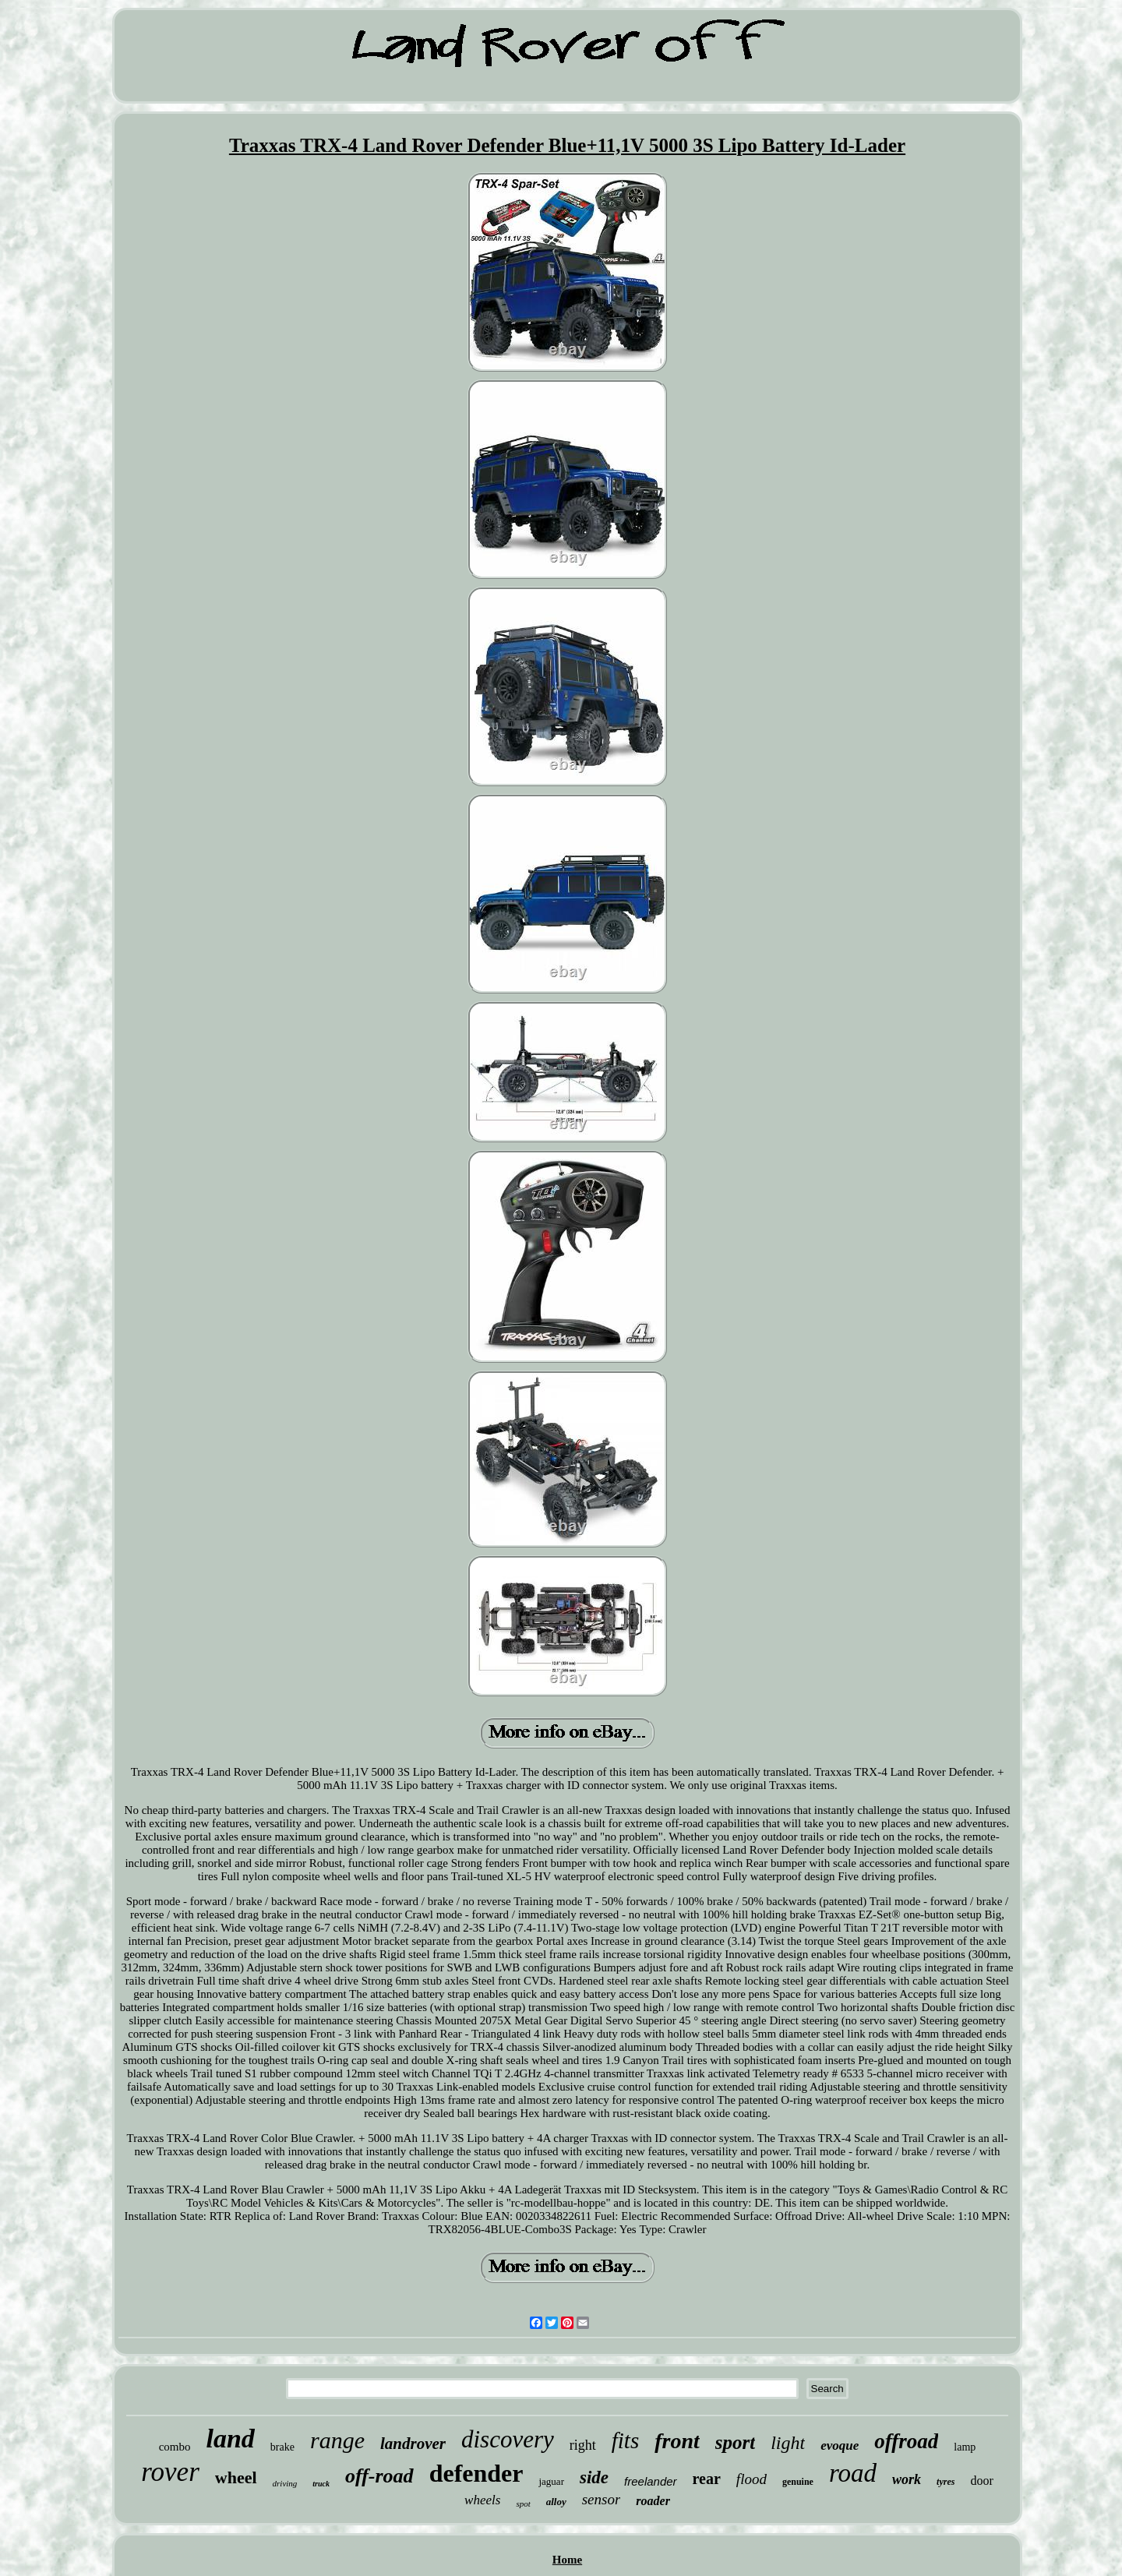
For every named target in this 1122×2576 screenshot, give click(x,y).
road (853, 2473)
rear (707, 2478)
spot (523, 2503)
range (337, 2440)
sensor (601, 2499)
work (906, 2479)
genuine (797, 2481)
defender (476, 2473)
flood (751, 2479)
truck (321, 2483)
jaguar (550, 2481)
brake (282, 2447)
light (788, 2443)
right (583, 2445)
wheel (236, 2477)
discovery (507, 2439)
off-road (379, 2476)
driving (285, 2483)
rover (170, 2472)
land (230, 2438)
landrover (413, 2443)
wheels (482, 2500)
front (677, 2441)
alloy (556, 2501)
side (594, 2477)
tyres (945, 2481)
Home (567, 2559)
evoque (839, 2445)
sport (735, 2442)
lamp (965, 2447)
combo (175, 2446)
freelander (650, 2481)
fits (625, 2440)
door (981, 2480)
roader (653, 2500)
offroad (906, 2441)
